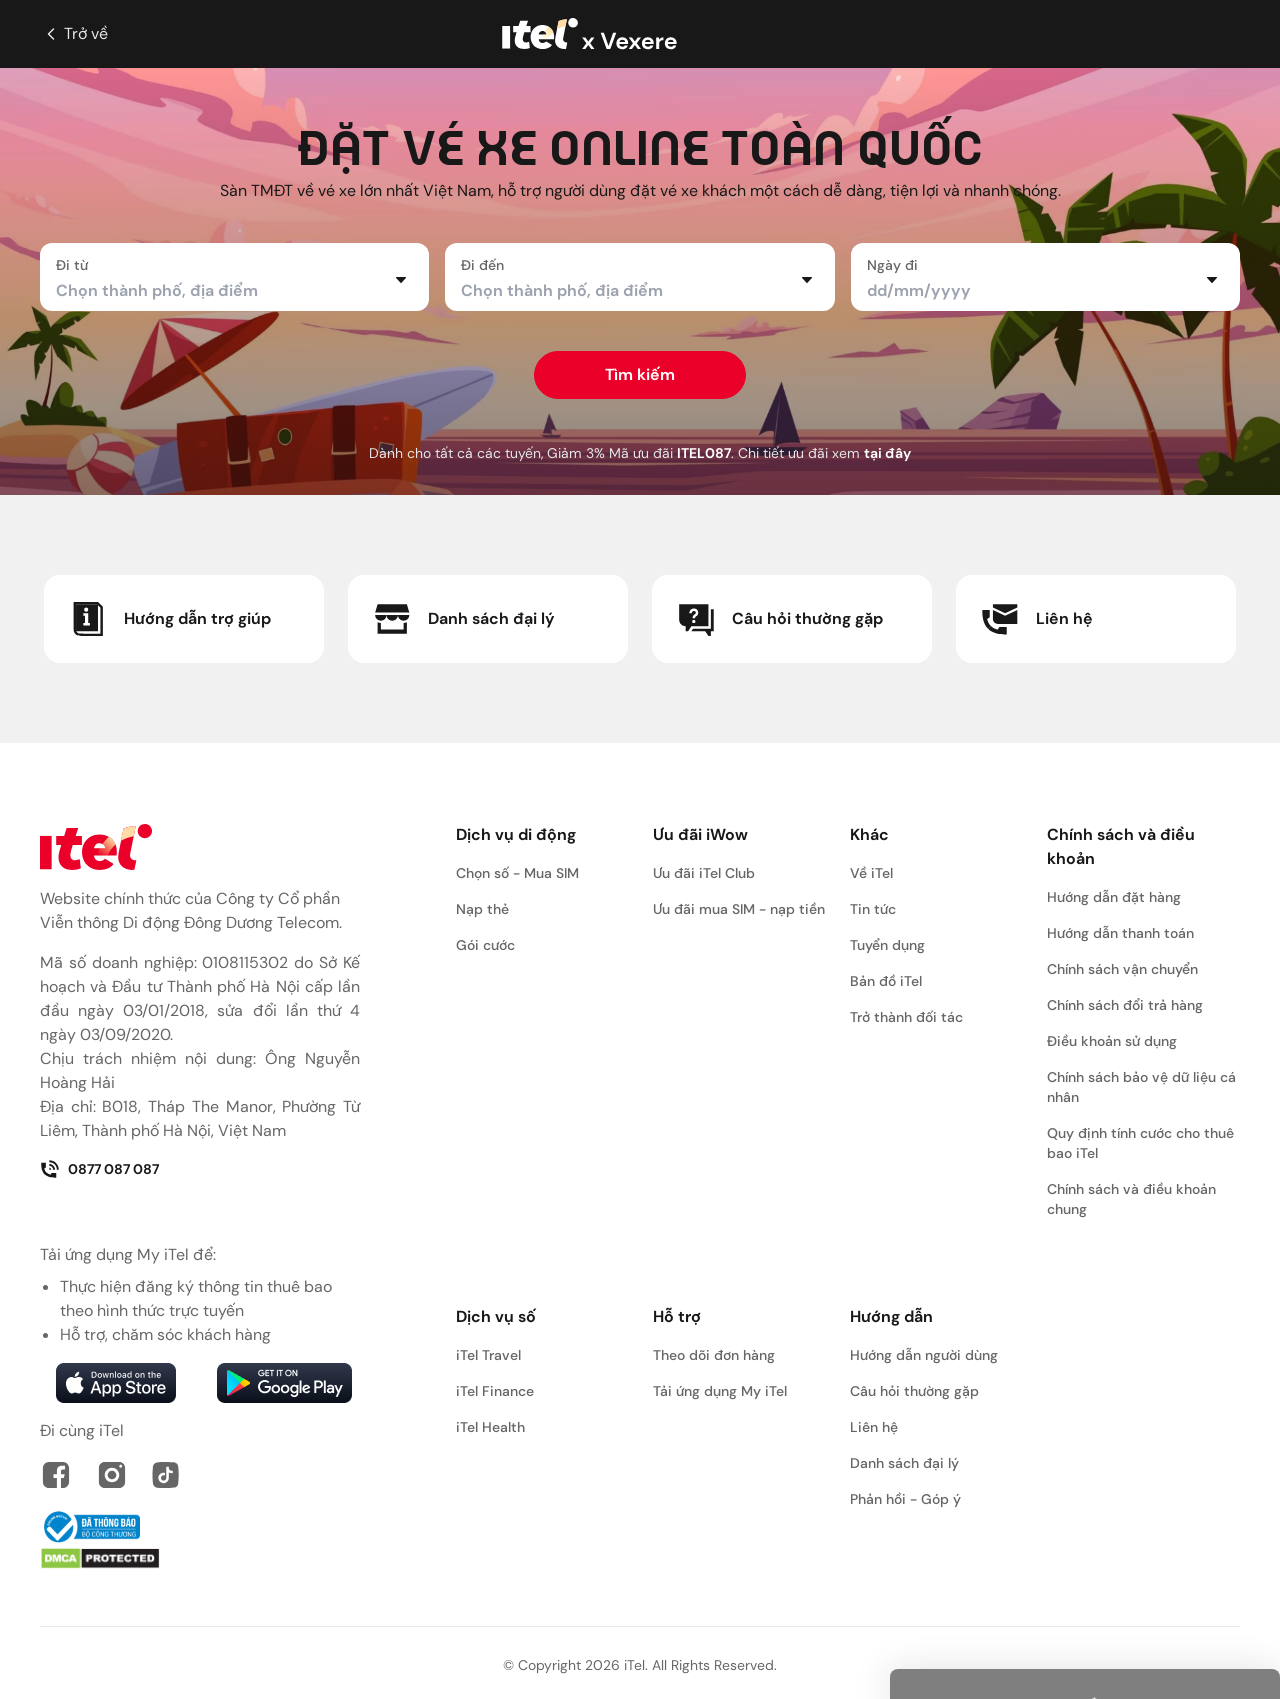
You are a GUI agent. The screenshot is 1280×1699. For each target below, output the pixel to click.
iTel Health (490, 1427)
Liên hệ (1036, 619)
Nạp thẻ (482, 909)
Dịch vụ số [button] (496, 1316)
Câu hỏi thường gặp (779, 619)
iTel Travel (488, 1355)
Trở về (74, 34)
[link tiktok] (166, 1475)
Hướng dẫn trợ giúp (169, 619)
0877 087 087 (99, 1169)
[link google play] (284, 1383)
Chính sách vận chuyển (1122, 969)
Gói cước (485, 945)
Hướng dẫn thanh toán (1120, 933)
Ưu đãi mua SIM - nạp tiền (739, 909)
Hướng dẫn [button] (891, 1316)
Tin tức (873, 909)
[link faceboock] (56, 1475)
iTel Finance (495, 1391)
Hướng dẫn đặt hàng (1114, 897)
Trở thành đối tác (906, 1017)
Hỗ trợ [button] (677, 1316)
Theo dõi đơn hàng (714, 1355)
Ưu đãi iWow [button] (700, 834)
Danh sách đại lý (463, 619)
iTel (634, 1665)
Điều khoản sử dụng (1112, 1041)
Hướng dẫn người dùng (924, 1355)
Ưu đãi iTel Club (704, 873)
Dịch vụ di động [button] (516, 834)
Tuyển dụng (887, 945)
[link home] (200, 847)
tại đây (887, 453)
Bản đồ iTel (886, 981)
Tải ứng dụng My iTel (720, 1391)
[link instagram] (112, 1475)
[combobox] (222, 291)
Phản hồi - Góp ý (905, 1499)
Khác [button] (869, 834)
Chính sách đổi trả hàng (1125, 1005)
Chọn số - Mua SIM (517, 873)
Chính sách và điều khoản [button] (1121, 846)
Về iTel (871, 873)
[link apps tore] (116, 1383)
